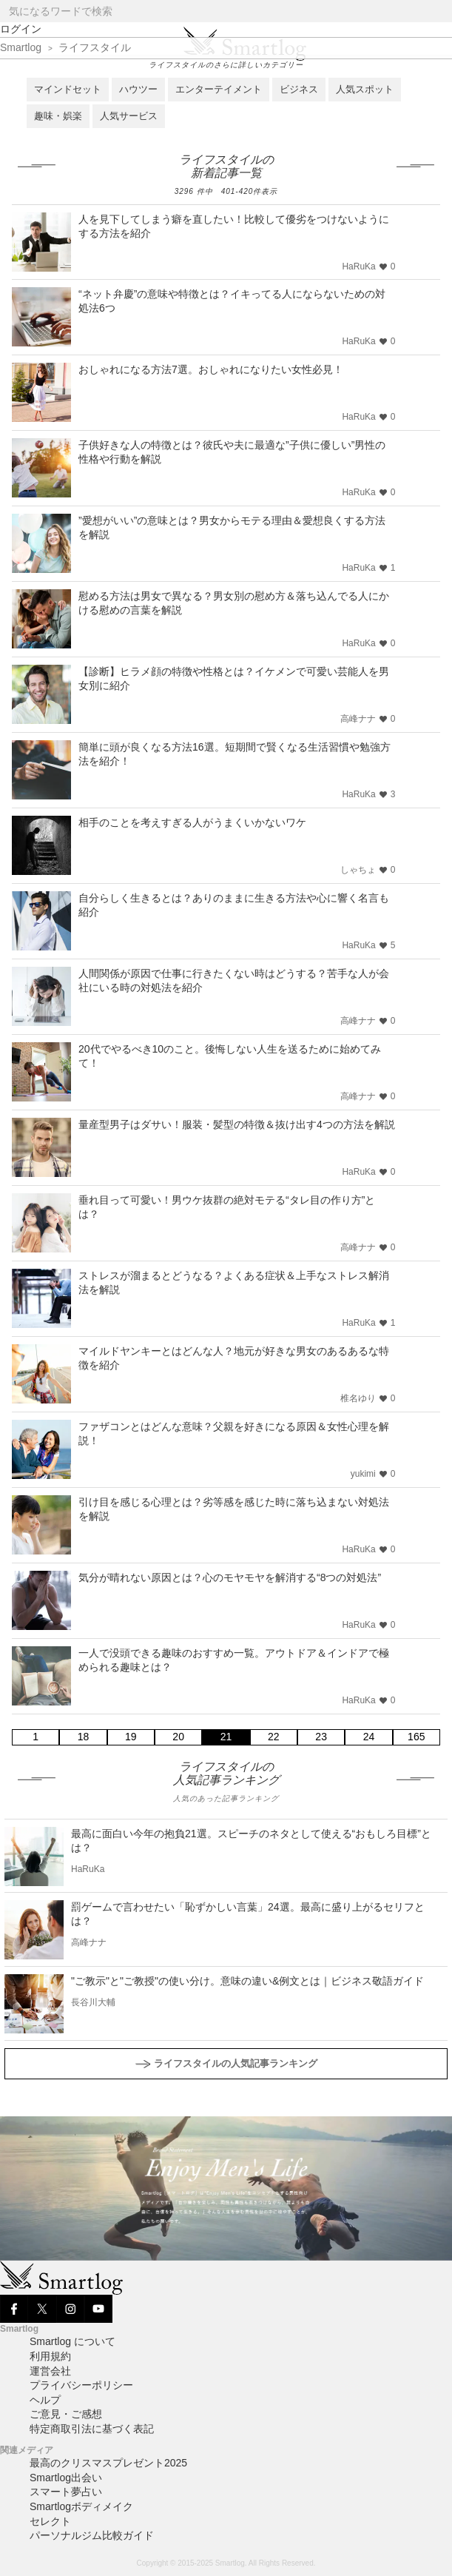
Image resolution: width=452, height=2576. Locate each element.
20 (178, 1737)
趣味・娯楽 (58, 115)
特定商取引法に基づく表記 (92, 2429)
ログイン (20, 29)
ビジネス (299, 89)
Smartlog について (72, 2341)
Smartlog (20, 47)
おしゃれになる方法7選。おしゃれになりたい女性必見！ (210, 369)
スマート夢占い (66, 2492)
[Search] (440, 11)
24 (369, 1737)
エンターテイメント (218, 89)
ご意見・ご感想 (66, 2414)
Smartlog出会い (66, 2477)
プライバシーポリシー (81, 2385)
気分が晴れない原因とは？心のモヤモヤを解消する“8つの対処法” (229, 1577)
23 (321, 1737)
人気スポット (365, 89)
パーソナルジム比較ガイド (92, 2535)
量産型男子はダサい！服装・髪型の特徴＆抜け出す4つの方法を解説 (236, 1124)
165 (416, 1737)
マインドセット (67, 89)
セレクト (50, 2521)
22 (274, 1737)
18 (84, 1737)
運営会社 (50, 2371)
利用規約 (50, 2356)
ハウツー (138, 89)
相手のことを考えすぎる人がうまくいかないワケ (192, 822)
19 (131, 1737)
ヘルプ (45, 2400)
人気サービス (129, 115)
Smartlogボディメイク (81, 2506)
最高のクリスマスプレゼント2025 (108, 2463)
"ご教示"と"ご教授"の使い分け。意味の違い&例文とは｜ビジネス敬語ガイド (247, 1981)
